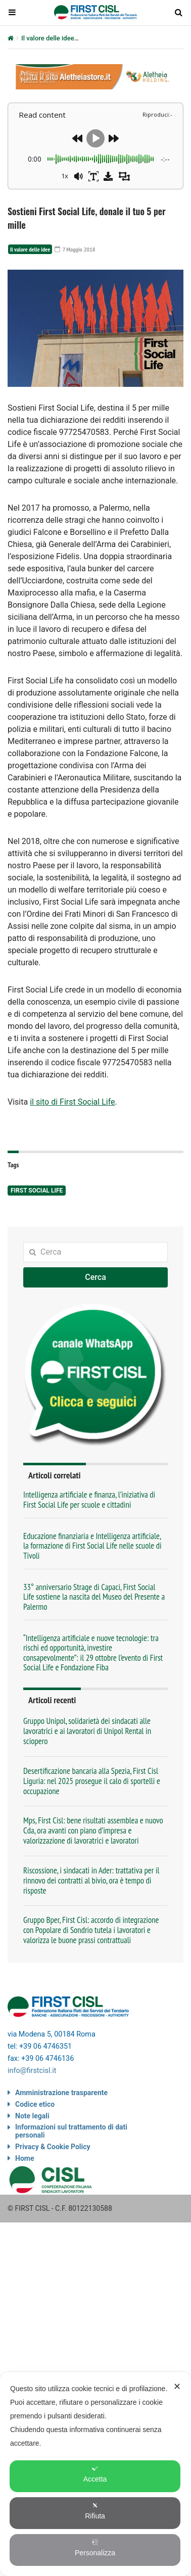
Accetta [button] (95, 2474)
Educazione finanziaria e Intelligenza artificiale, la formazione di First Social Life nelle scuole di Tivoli (92, 1545)
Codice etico (35, 2104)
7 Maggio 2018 (75, 249)
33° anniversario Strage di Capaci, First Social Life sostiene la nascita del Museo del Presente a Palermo (94, 1596)
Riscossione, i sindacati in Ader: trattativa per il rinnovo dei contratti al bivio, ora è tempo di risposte (91, 1880)
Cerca (95, 1277)
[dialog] (95, 2474)
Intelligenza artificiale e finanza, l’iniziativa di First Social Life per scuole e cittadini (89, 1499)
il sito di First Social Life (72, 1102)
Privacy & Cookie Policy (52, 2147)
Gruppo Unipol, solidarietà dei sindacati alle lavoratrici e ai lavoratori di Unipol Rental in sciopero (87, 1731)
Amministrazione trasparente (61, 2093)
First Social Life (37, 1190)
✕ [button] (177, 2387)
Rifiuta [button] (95, 2511)
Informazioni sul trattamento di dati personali (71, 2131)
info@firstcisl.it (32, 2070)
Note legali (32, 2116)
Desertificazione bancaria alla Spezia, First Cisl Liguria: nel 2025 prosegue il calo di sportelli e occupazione (91, 1781)
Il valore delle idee (47, 38)
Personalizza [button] (95, 2548)
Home (24, 2158)
